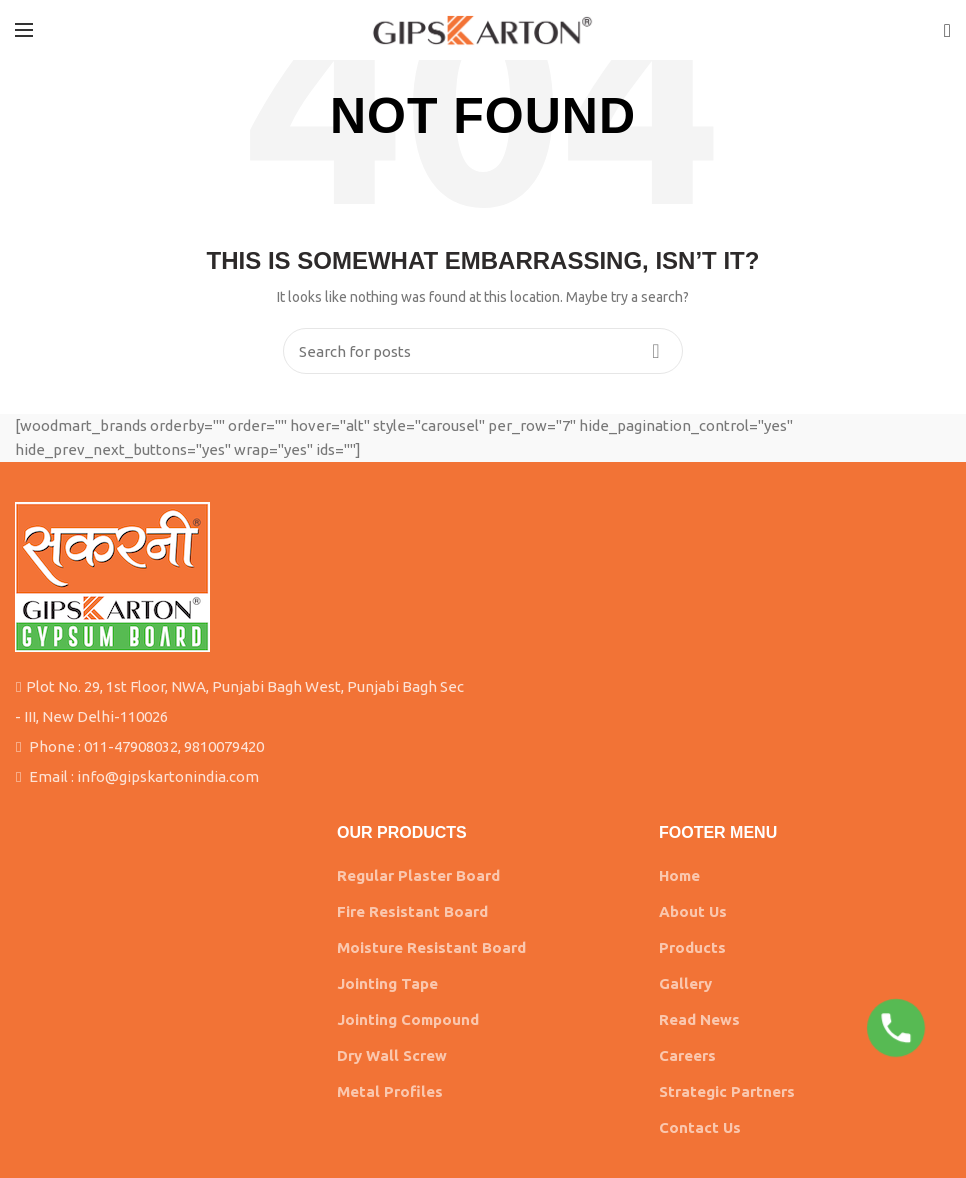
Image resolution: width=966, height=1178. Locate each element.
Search (656, 351)
